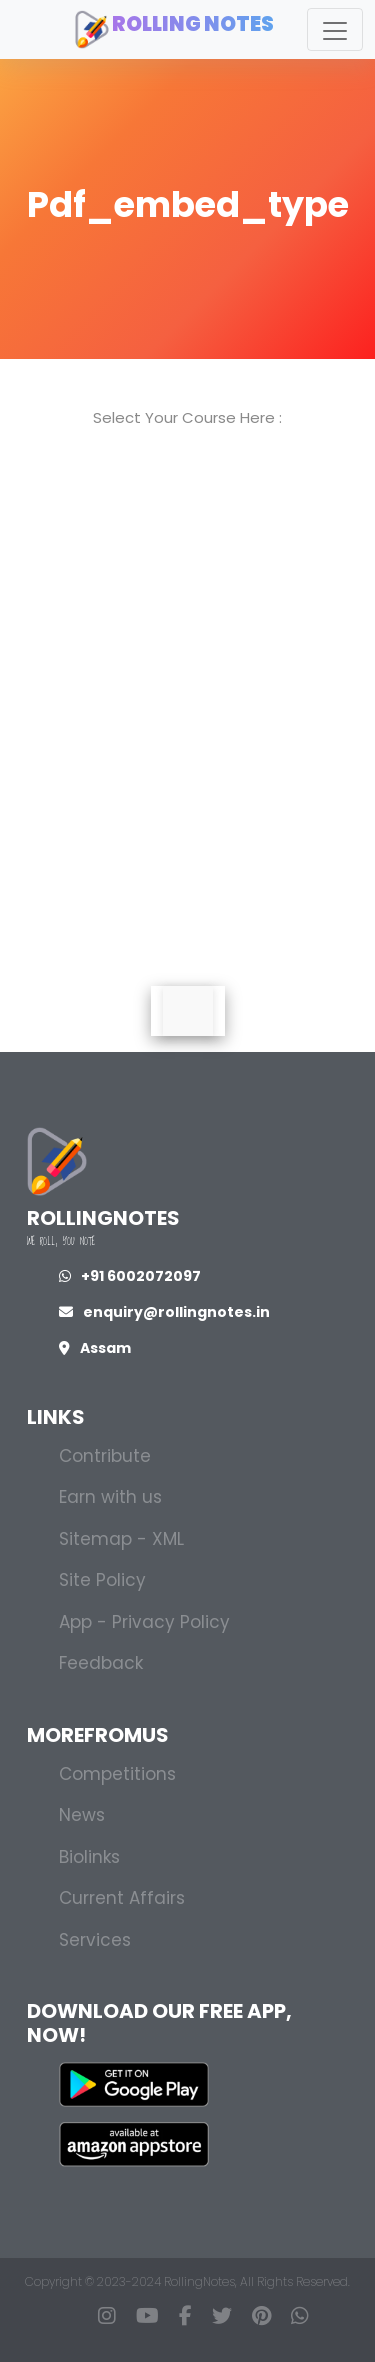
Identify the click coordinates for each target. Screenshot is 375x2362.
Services (95, 1940)
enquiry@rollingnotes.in (164, 1312)
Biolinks (89, 1857)
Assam (95, 1348)
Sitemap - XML (121, 1539)
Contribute (105, 1456)
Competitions (117, 1774)
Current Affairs (122, 1898)
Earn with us (110, 1497)
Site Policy (102, 1580)
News (82, 1815)
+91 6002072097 (130, 1276)
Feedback (101, 1663)
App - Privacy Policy (144, 1622)
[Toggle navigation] (335, 29)
